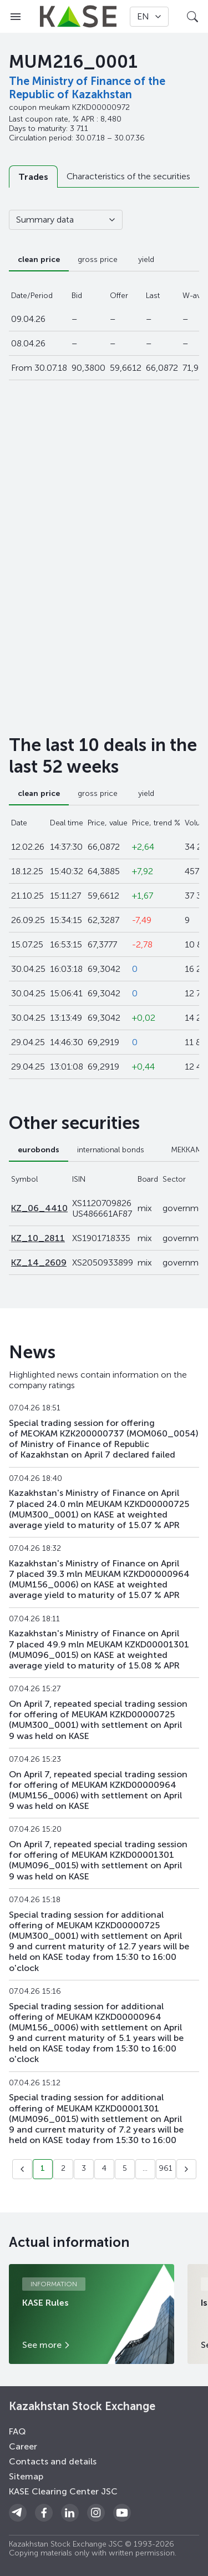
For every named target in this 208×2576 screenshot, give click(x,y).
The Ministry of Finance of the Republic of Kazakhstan (87, 87)
